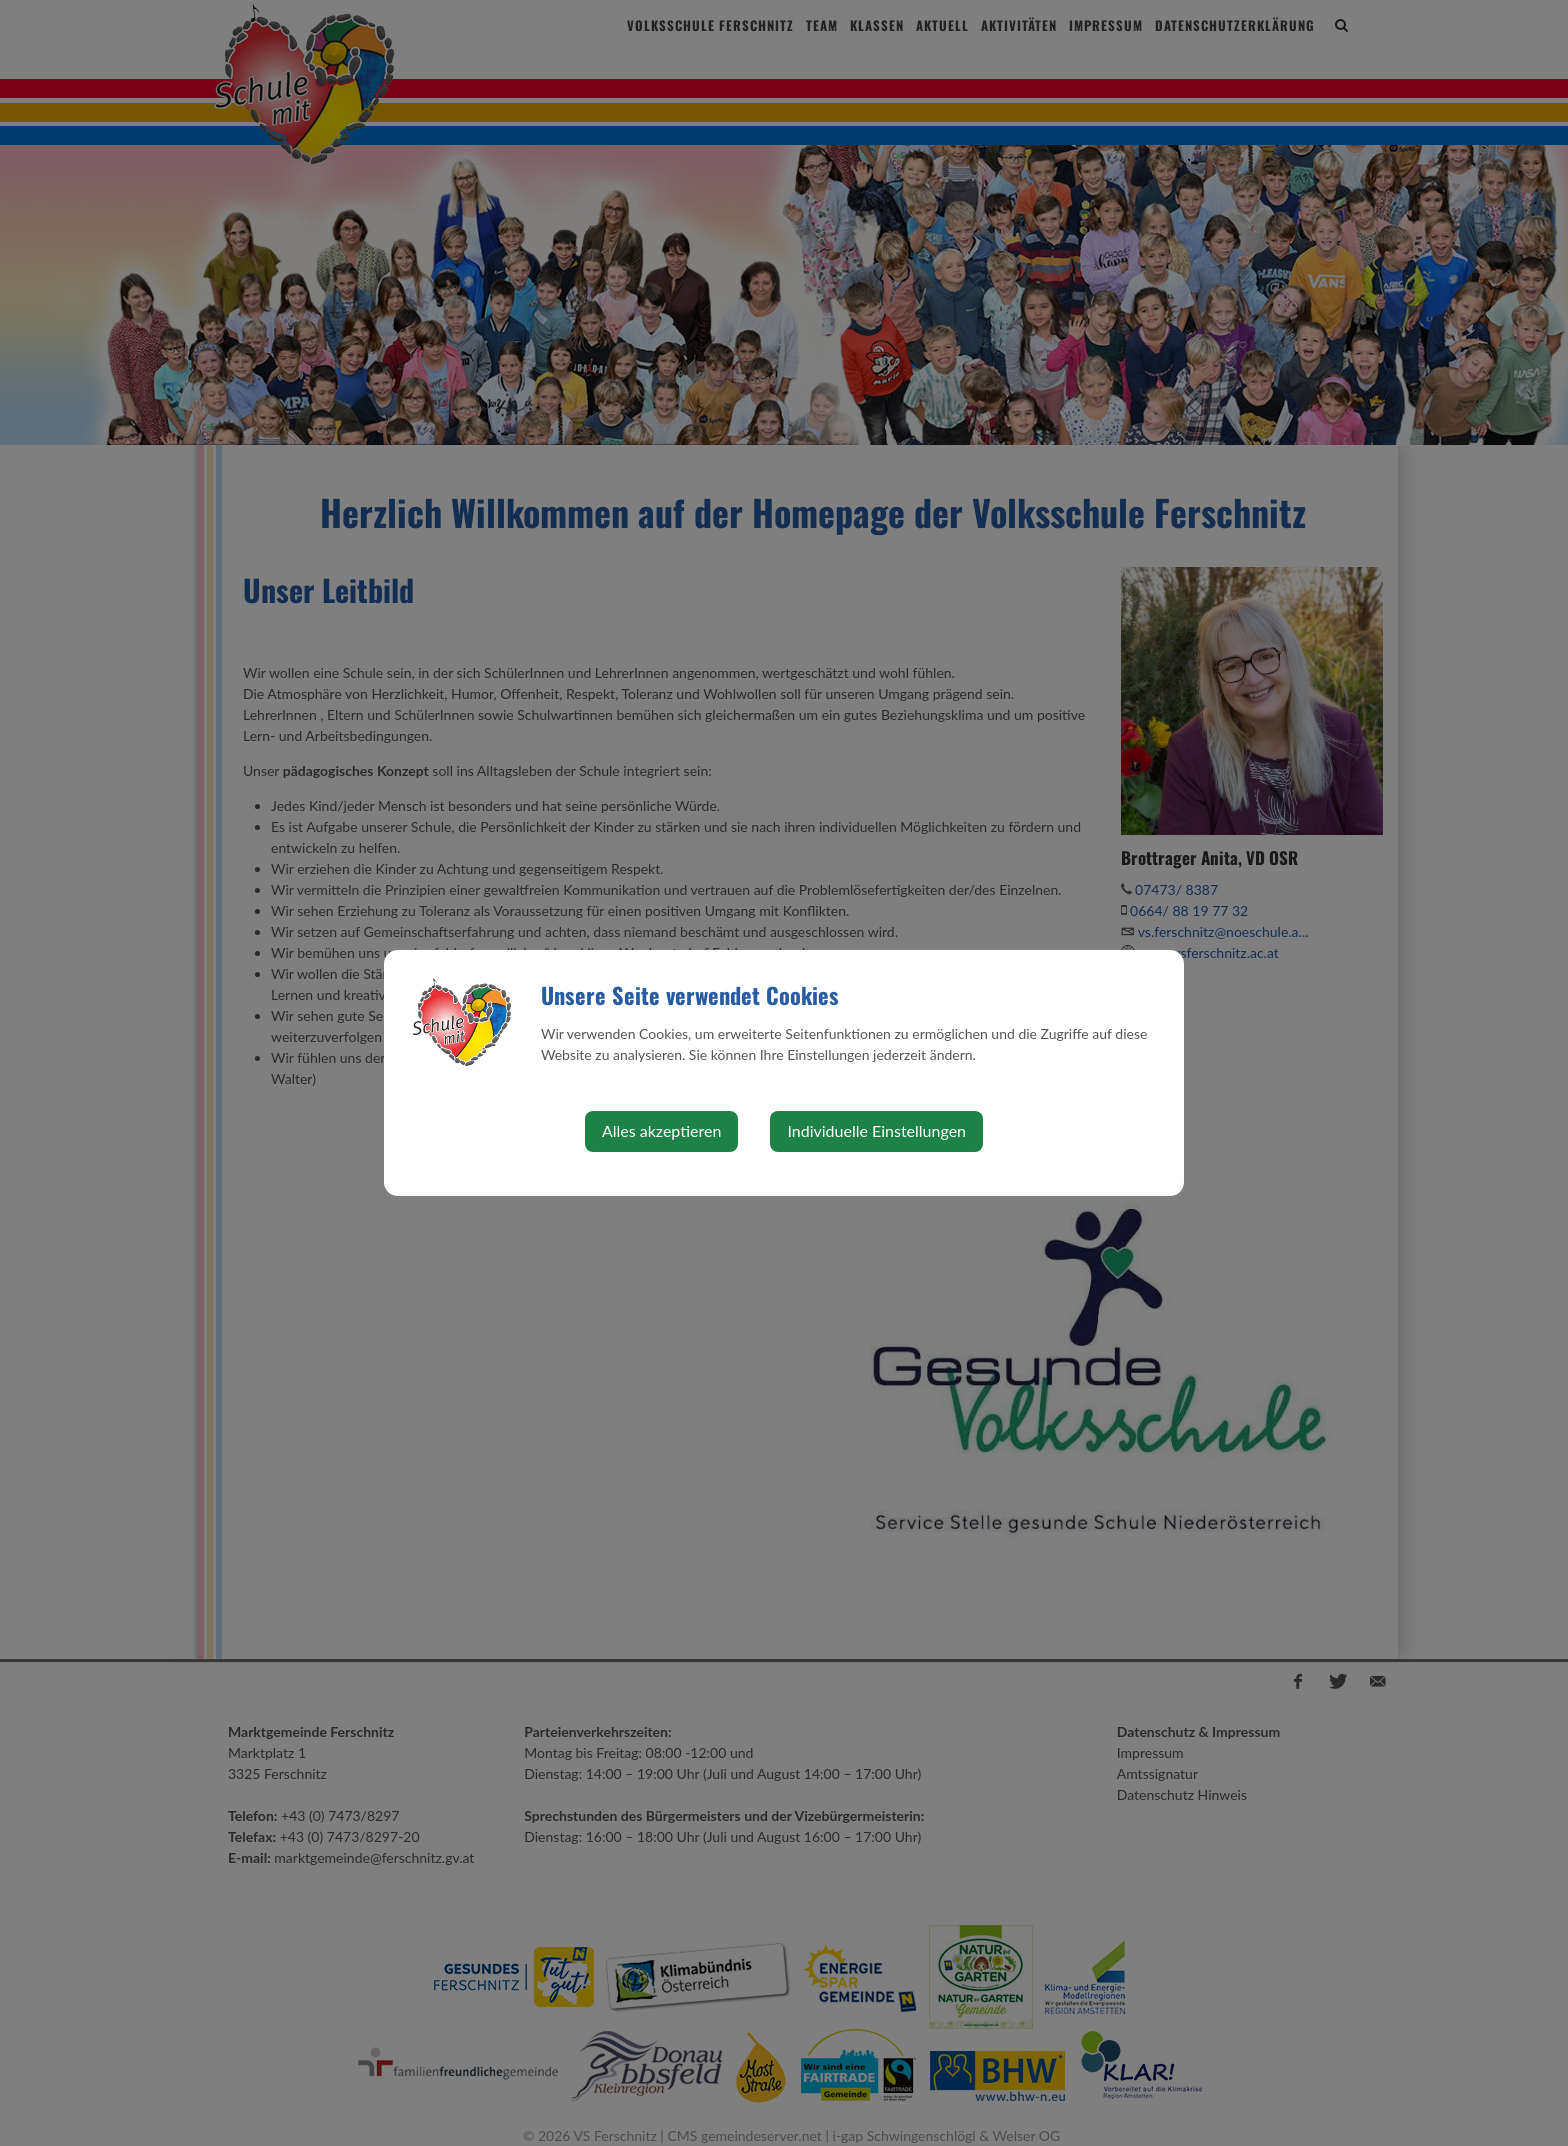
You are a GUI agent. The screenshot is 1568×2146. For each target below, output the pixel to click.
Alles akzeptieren (661, 1130)
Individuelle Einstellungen (876, 1130)
